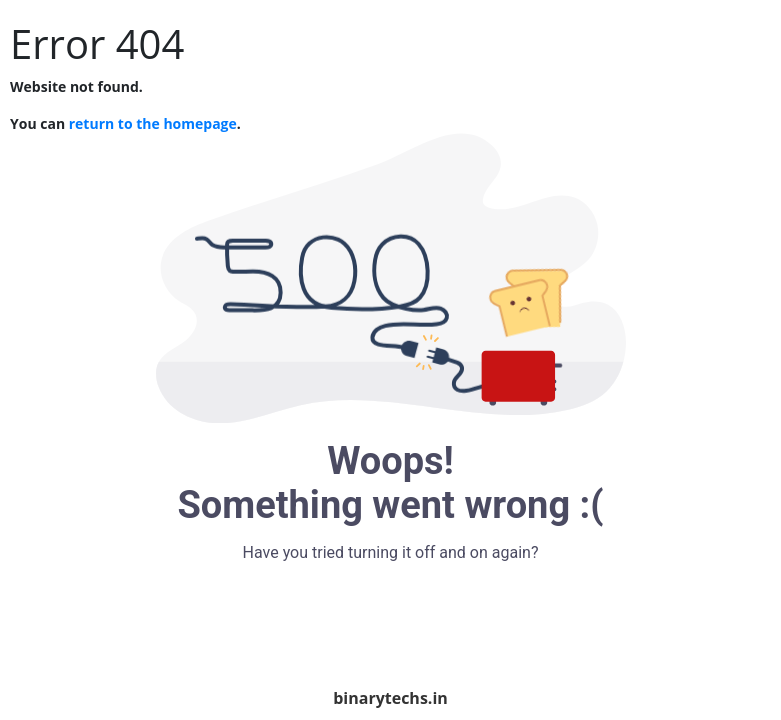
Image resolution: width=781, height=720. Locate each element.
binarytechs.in (390, 698)
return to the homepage (153, 123)
